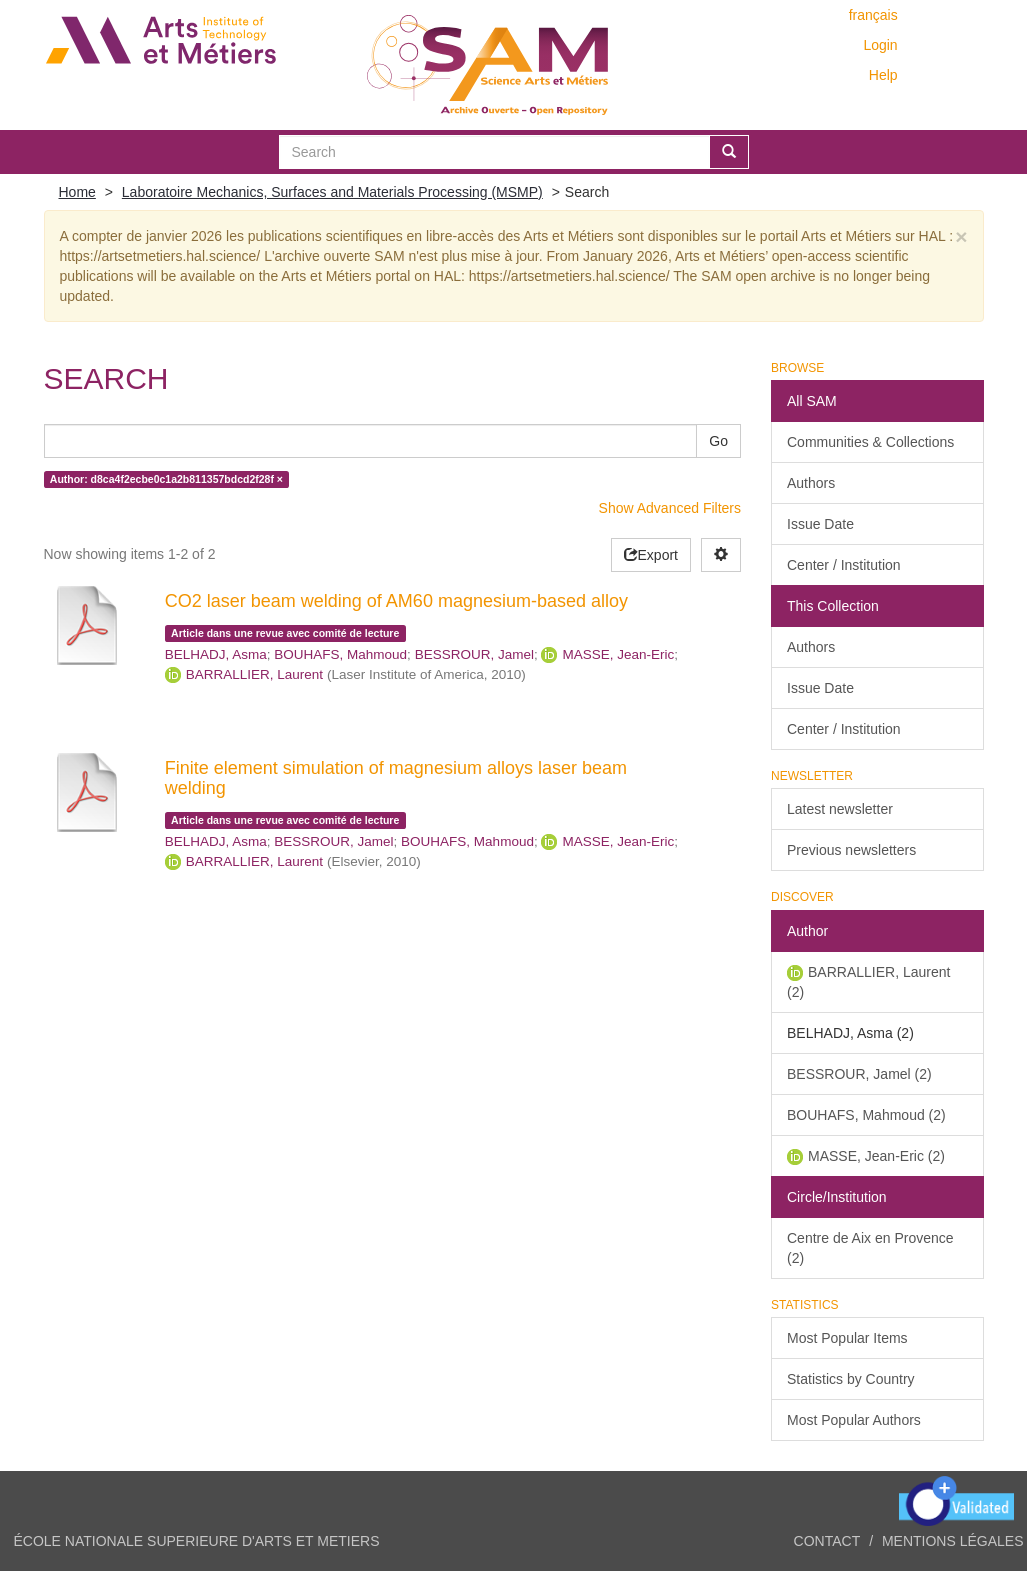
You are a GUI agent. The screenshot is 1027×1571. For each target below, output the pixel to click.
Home (77, 192)
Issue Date (820, 524)
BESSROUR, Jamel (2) (859, 1074)
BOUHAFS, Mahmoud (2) (866, 1115)
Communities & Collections (870, 442)
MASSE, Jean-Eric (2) (876, 1156)
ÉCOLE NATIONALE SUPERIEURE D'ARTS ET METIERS (197, 1541)
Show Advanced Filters (670, 508)
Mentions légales (953, 1541)
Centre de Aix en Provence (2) (870, 1248)
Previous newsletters (851, 850)
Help (883, 75)
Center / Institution (844, 565)
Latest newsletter (840, 809)
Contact (827, 1541)
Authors (811, 483)
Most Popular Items (847, 1338)
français (873, 15)
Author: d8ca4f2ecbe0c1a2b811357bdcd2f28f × (166, 479)
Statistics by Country (851, 1379)
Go (718, 441)
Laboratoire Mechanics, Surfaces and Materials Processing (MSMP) (332, 192)
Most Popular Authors (854, 1420)
